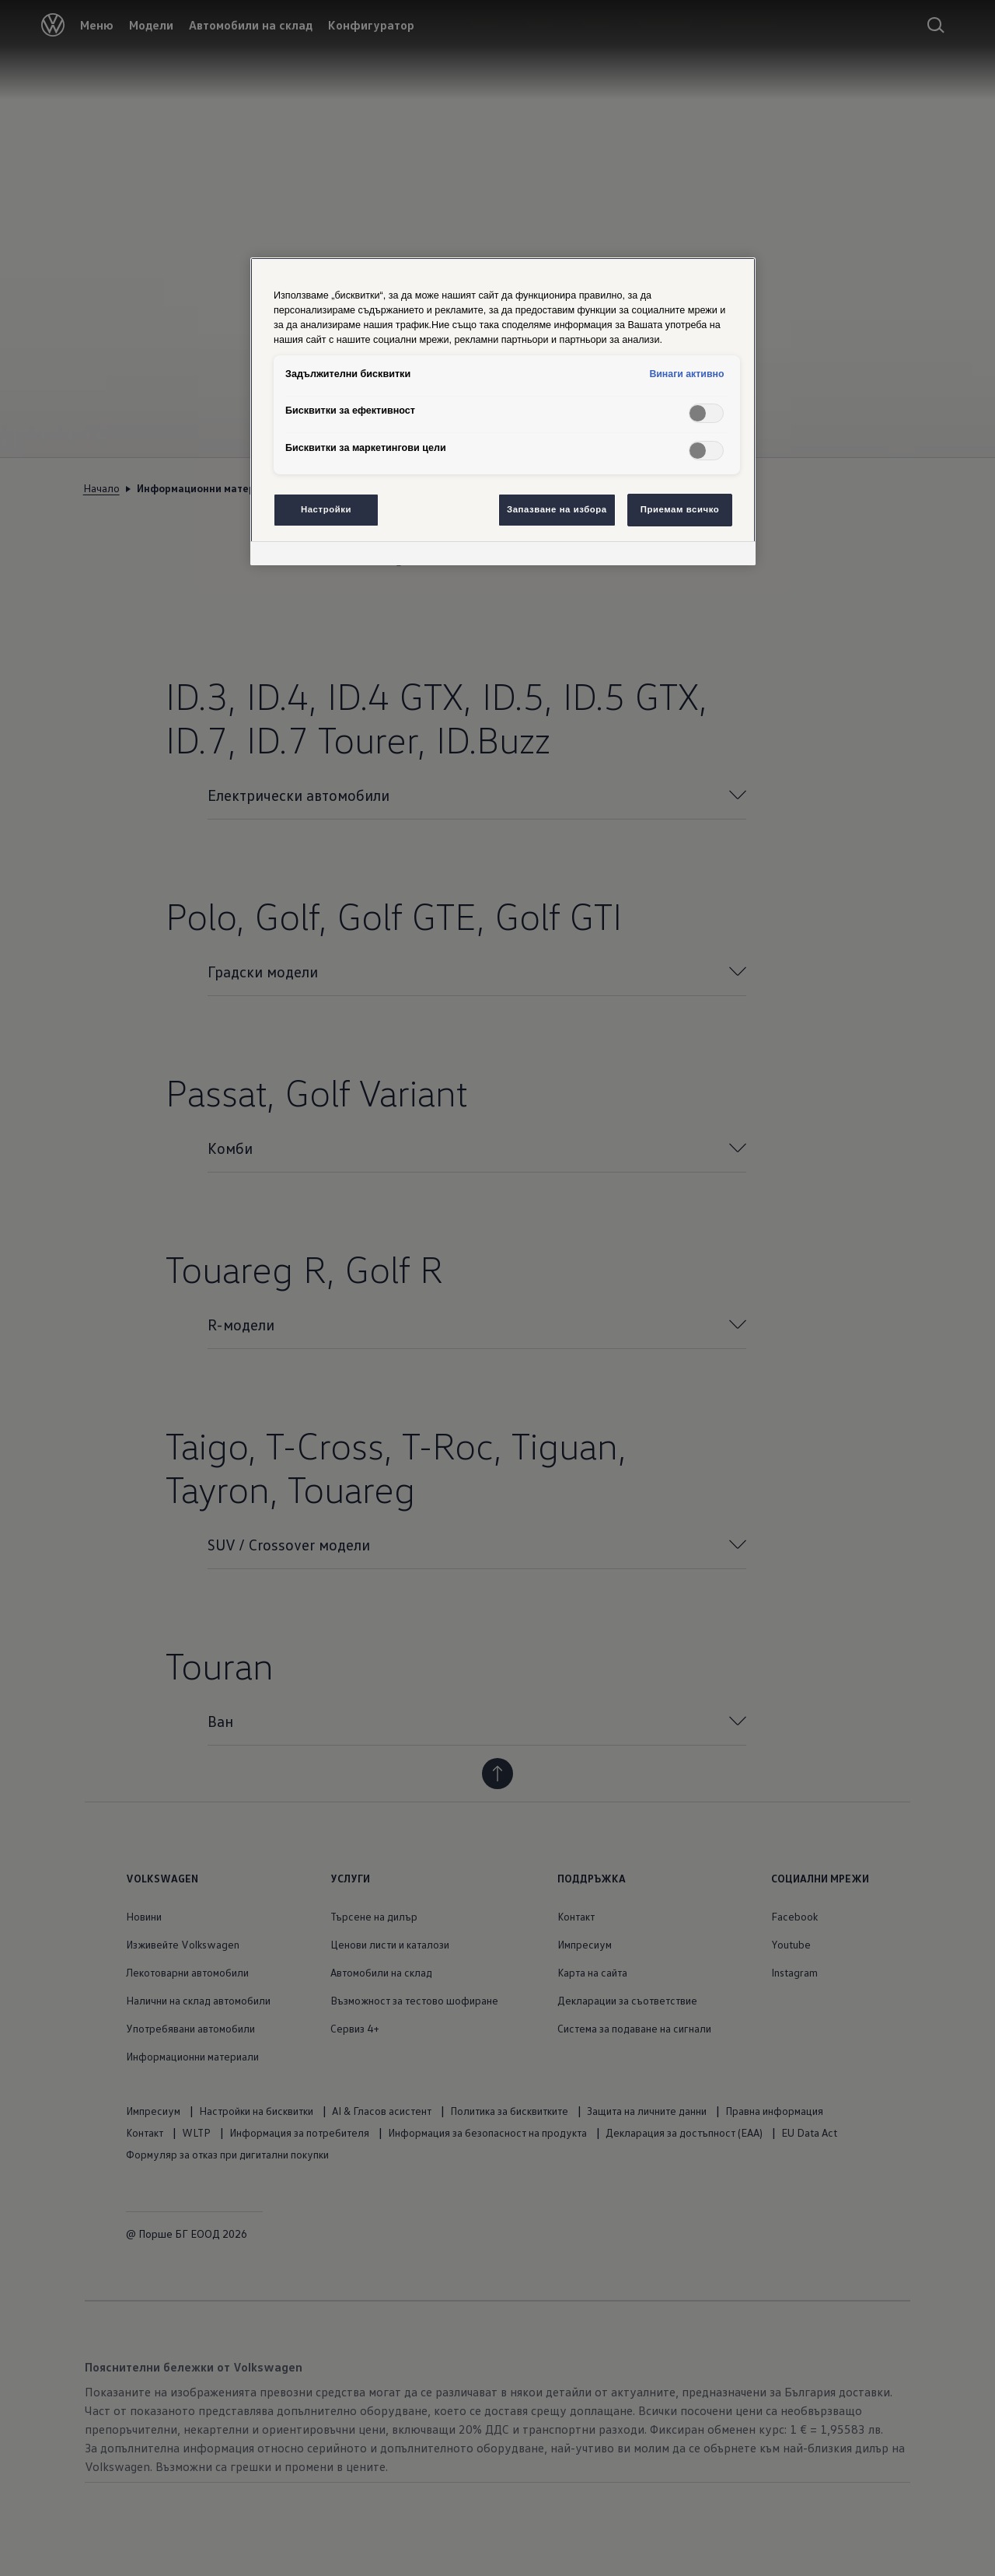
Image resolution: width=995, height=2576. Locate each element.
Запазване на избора (557, 509)
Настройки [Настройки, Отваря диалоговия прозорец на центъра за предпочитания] (326, 509)
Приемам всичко (680, 509)
